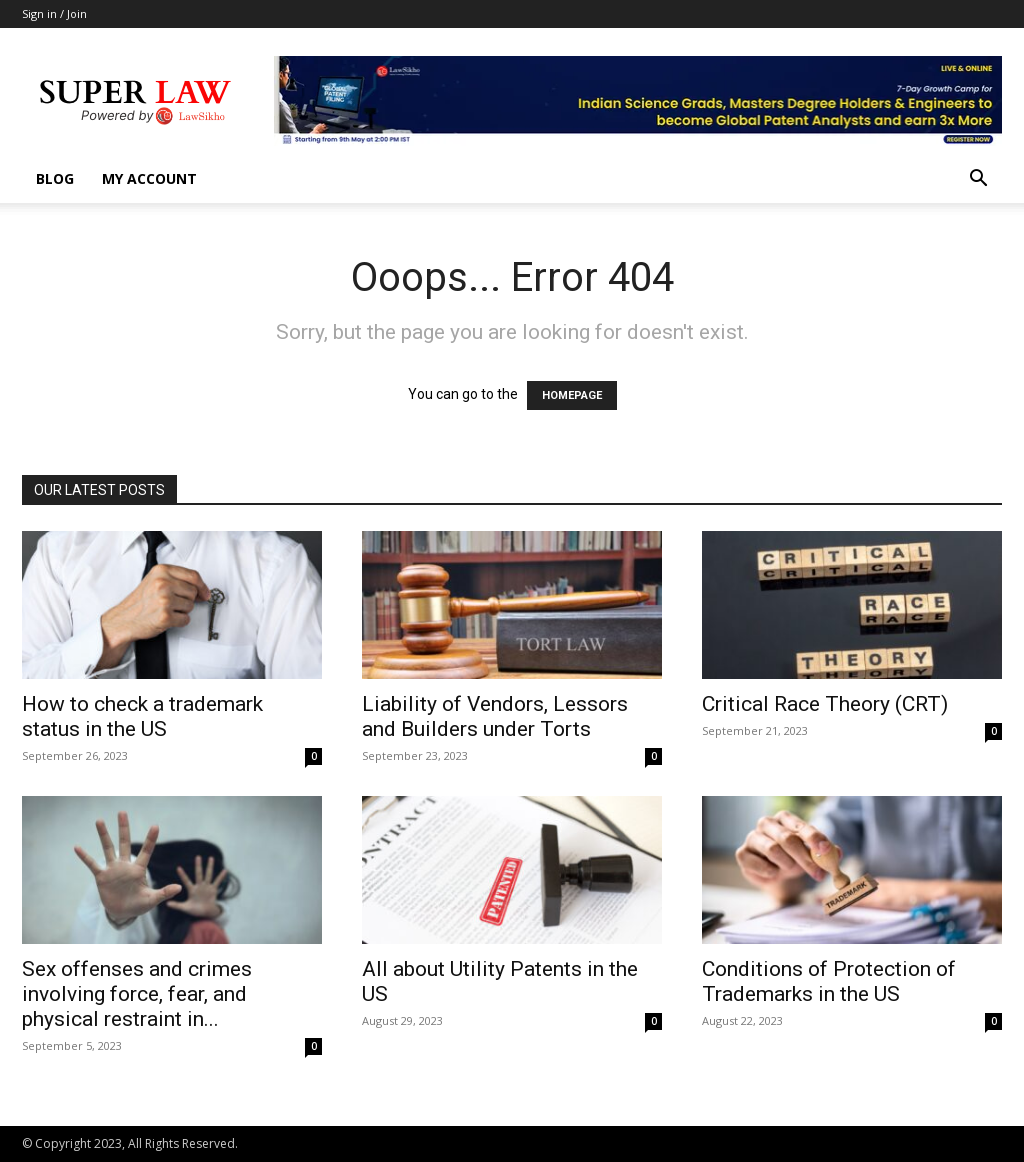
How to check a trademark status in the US (142, 716)
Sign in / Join (54, 13)
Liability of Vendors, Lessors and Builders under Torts (495, 716)
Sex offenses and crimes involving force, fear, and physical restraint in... (137, 994)
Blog (55, 178)
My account (149, 178)
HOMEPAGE (572, 395)
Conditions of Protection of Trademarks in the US (829, 981)
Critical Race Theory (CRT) (825, 704)
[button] (978, 180)
